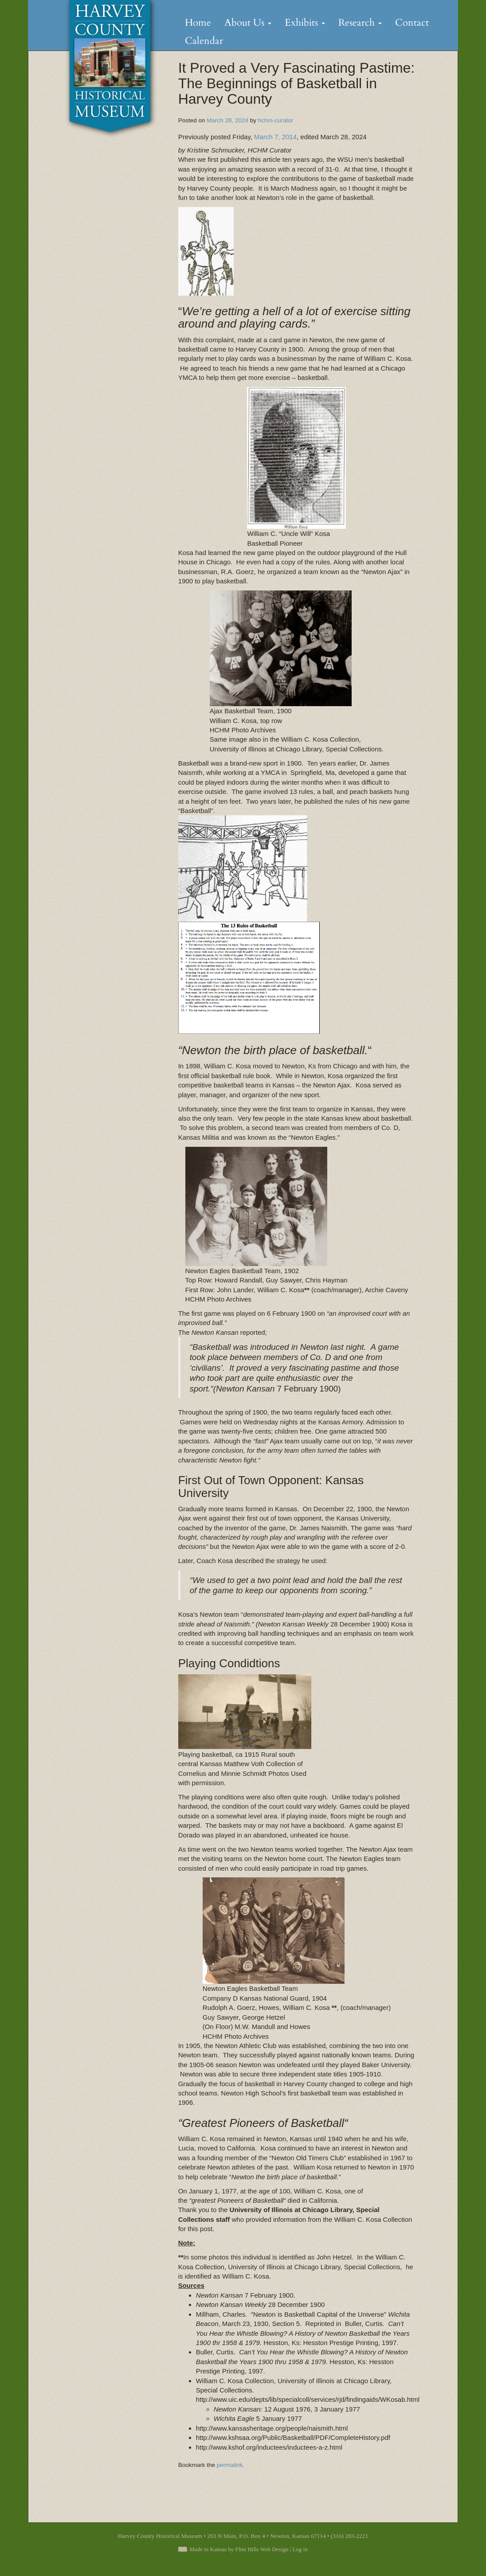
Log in (299, 2549)
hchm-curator (276, 120)
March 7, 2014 (274, 137)
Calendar (204, 40)
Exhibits (305, 22)
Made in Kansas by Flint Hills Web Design (238, 2549)
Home (198, 22)
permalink (230, 2465)
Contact (412, 22)
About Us (247, 22)
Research (360, 22)
